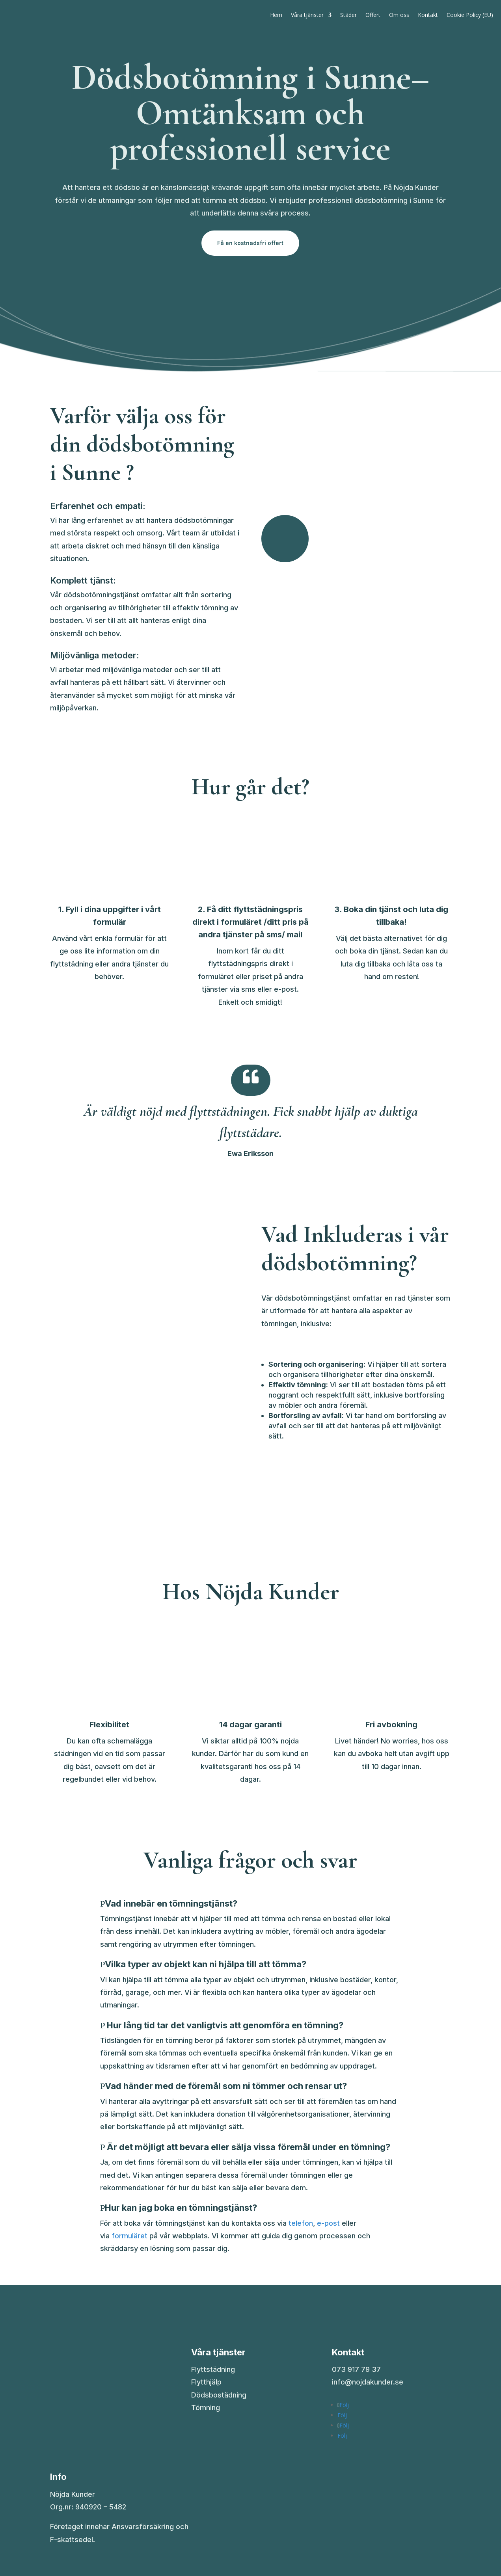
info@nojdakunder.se (367, 2382)
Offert (372, 15)
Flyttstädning (213, 2369)
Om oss (399, 15)
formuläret (129, 2236)
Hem (276, 15)
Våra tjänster (307, 15)
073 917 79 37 (356, 2369)
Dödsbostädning (218, 2395)
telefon (301, 2223)
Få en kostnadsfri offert (250, 243)
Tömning (205, 2407)
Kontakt (428, 15)
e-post (328, 2223)
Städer (348, 15)
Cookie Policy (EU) (470, 15)
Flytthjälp (206, 2382)
